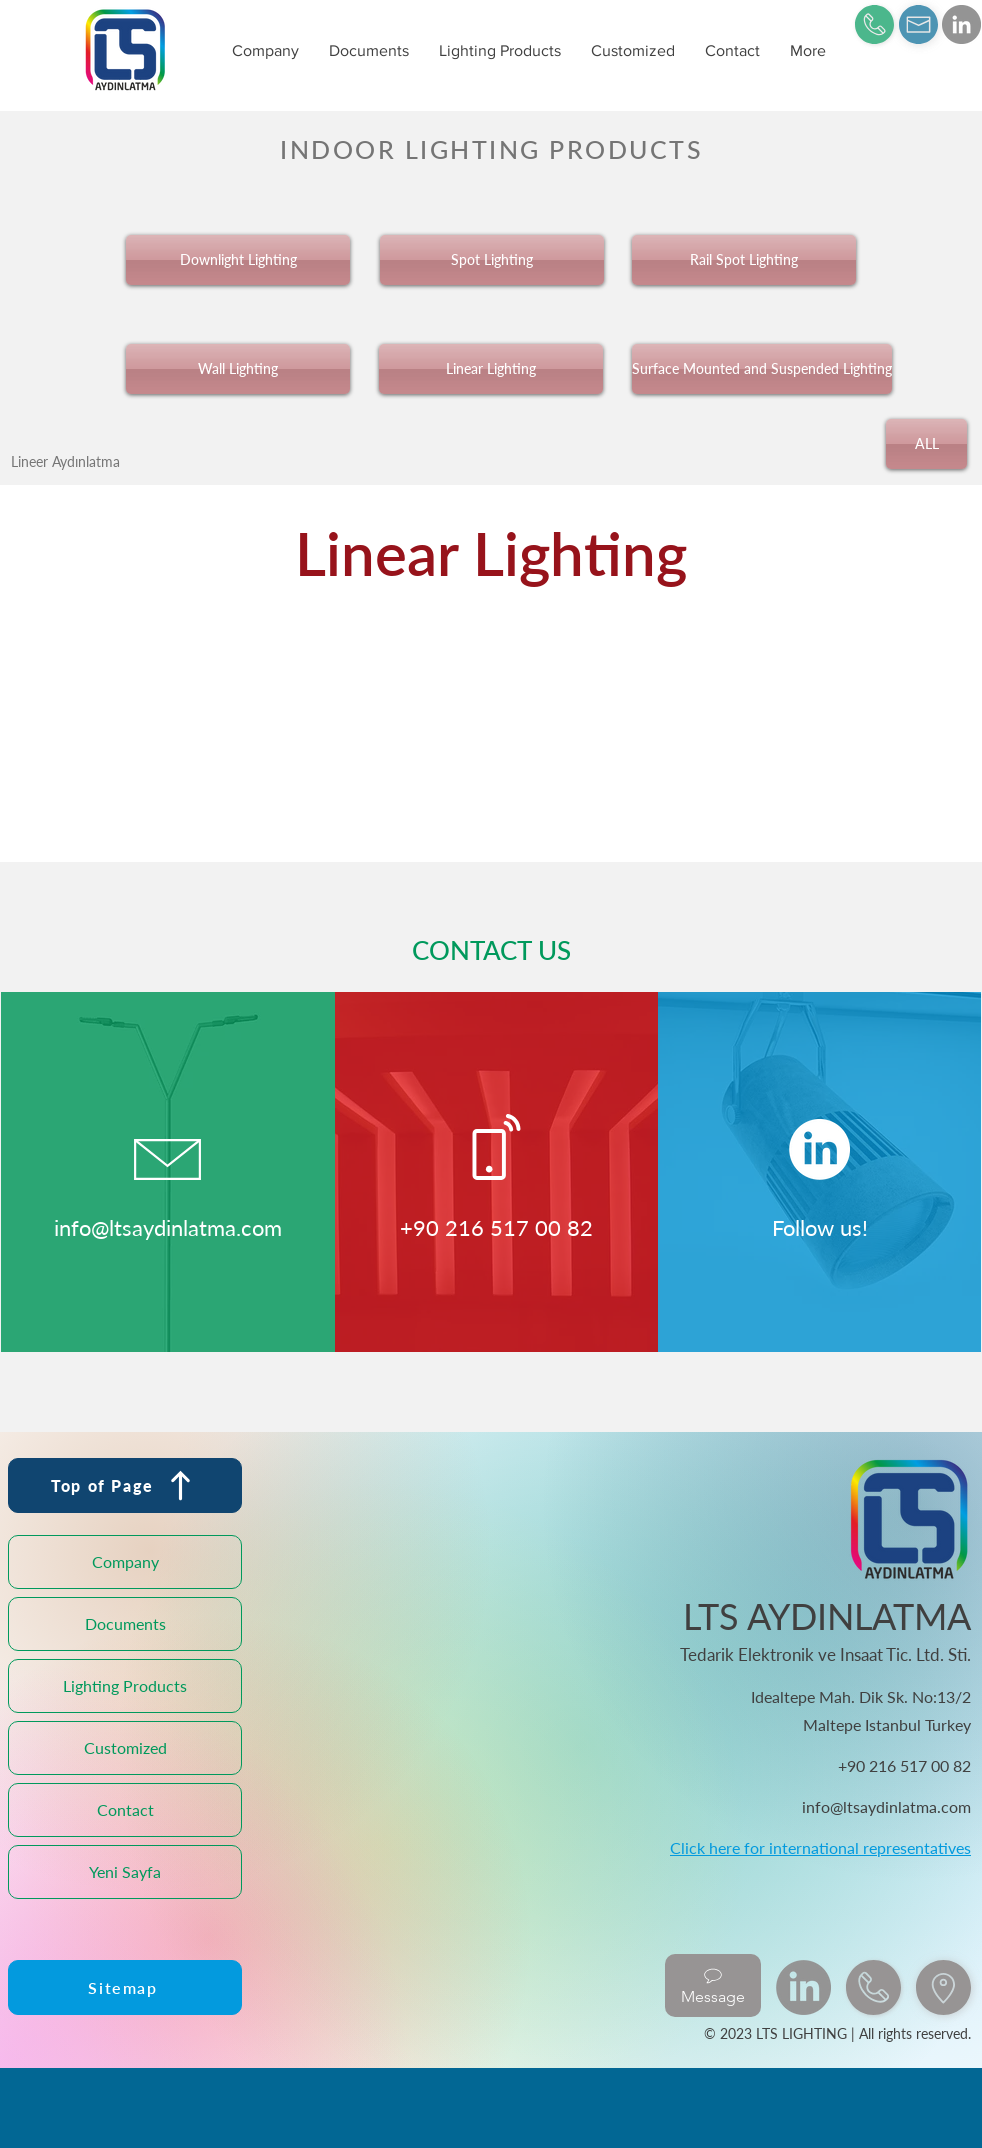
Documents (125, 1623)
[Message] (713, 1985)
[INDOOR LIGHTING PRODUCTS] (491, 148)
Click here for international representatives (820, 1847)
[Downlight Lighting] (238, 260)
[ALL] (926, 444)
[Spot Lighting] (492, 260)
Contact (125, 1809)
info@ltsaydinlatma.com (168, 1227)
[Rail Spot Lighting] (744, 260)
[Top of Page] (125, 1485)
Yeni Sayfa (125, 1871)
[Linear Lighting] (491, 369)
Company (125, 1561)
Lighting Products (125, 1685)
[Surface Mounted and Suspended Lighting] (762, 369)
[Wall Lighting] (238, 369)
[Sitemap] (125, 1987)
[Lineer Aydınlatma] (65, 461)
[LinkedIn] (961, 24)
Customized (125, 1747)
